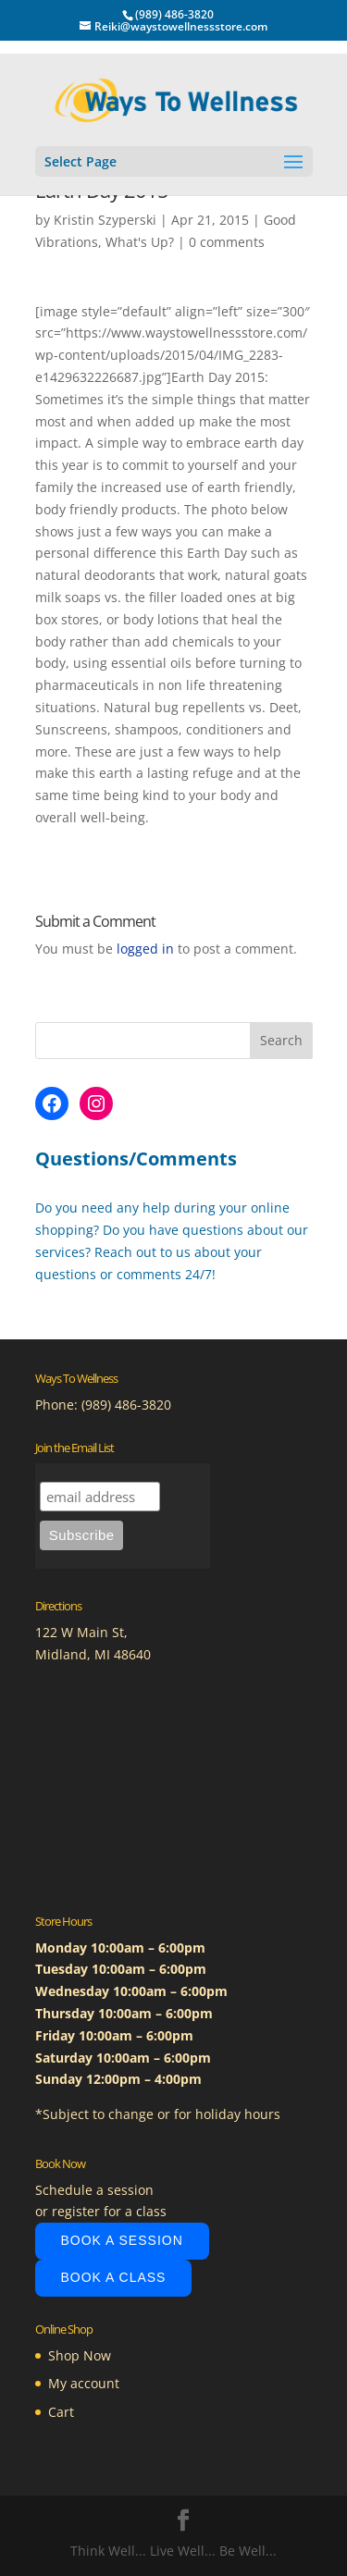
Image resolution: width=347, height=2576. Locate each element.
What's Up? (139, 242)
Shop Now (79, 2355)
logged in (145, 948)
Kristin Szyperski (105, 219)
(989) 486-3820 (126, 1404)
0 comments (227, 242)
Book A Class (114, 2277)
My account (83, 2383)
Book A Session (122, 2240)
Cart (61, 2412)
